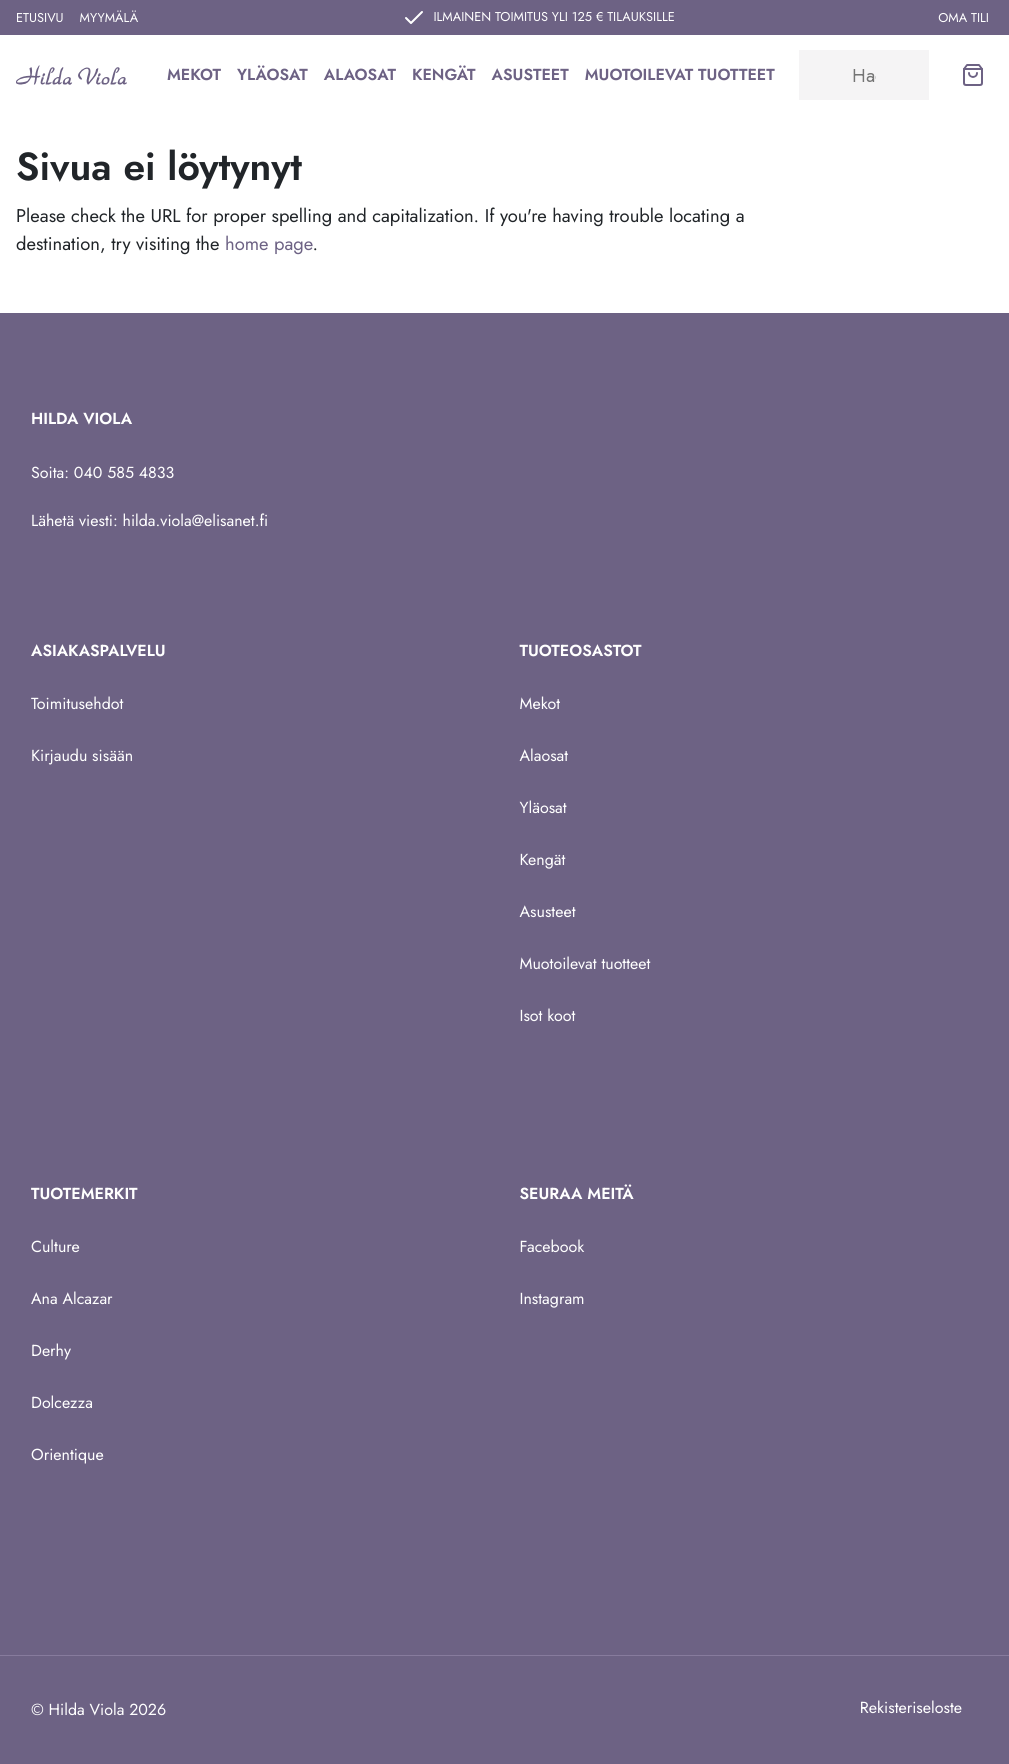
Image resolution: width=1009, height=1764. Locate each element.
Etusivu (40, 17)
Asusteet (530, 74)
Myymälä (109, 17)
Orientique (67, 1454)
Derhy (51, 1350)
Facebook (552, 1246)
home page (268, 243)
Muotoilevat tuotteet (680, 74)
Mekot (194, 74)
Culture (55, 1246)
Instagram (552, 1298)
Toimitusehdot (77, 703)
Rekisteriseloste (911, 1707)
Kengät (444, 74)
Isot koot (548, 1015)
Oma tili (963, 17)
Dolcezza (62, 1402)
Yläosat (272, 74)
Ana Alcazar (72, 1298)
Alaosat (360, 74)
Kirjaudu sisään (82, 755)
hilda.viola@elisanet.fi (196, 520)
